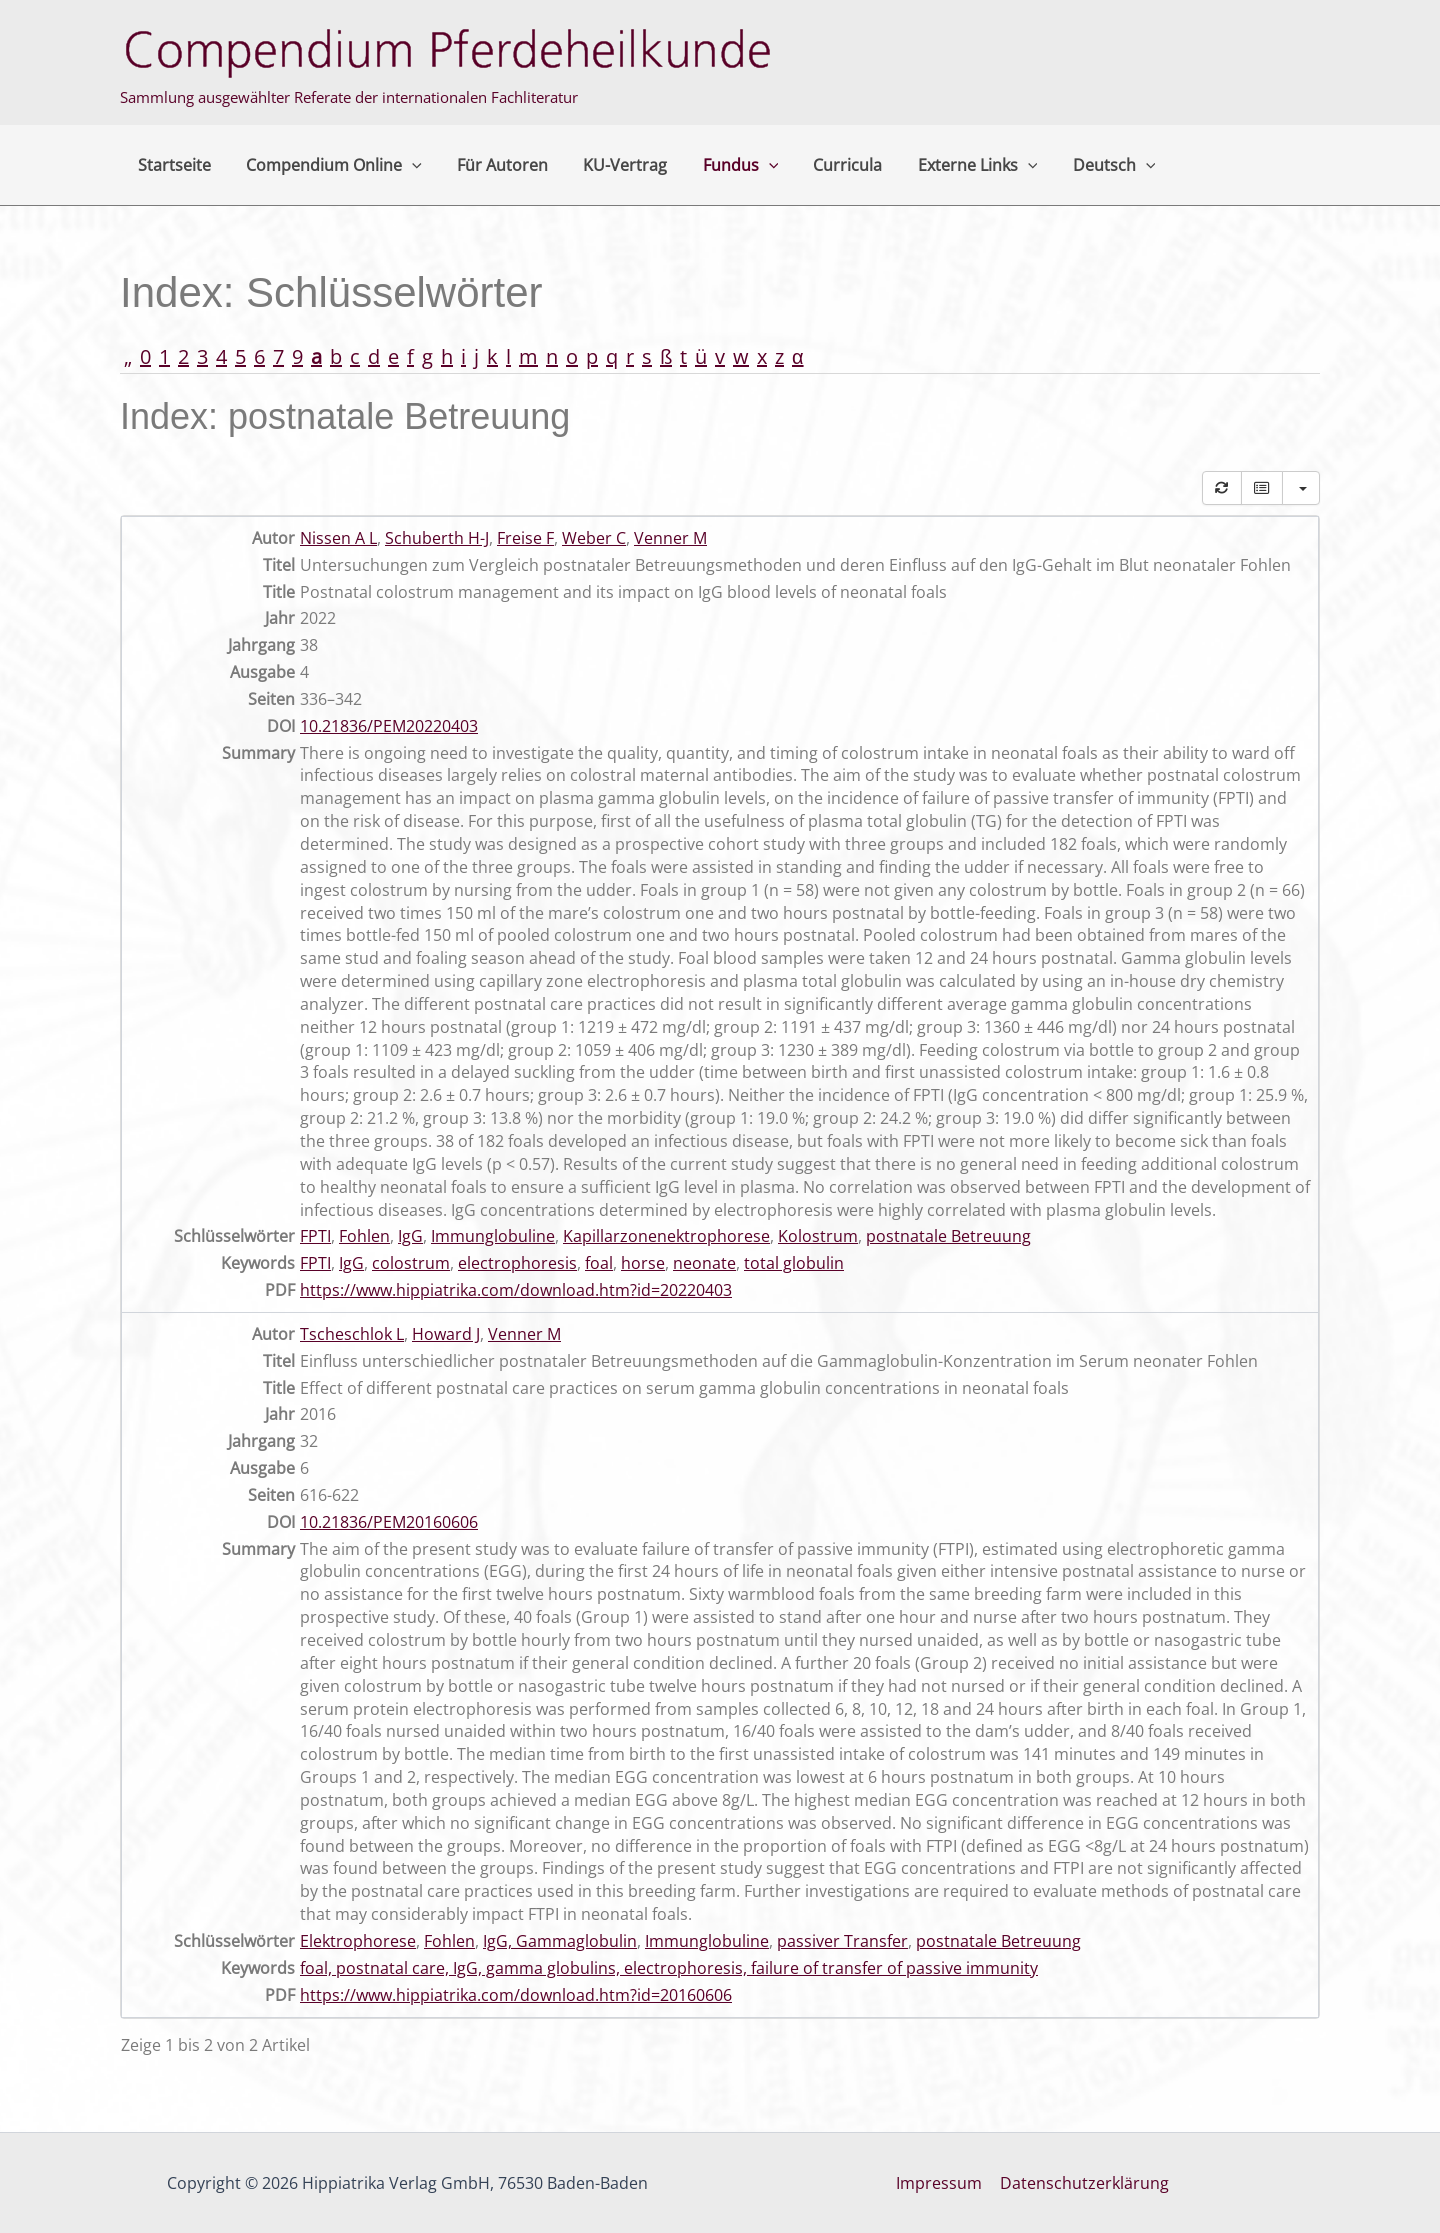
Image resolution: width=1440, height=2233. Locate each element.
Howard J (446, 1334)
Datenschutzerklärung (1083, 2183)
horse (643, 1263)
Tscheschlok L (352, 1334)
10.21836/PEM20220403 (389, 726)
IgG (410, 1236)
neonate (704, 1263)
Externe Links (956, 165)
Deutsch (1089, 165)
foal (599, 1263)
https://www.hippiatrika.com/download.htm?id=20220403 (516, 1290)
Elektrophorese (358, 1941)
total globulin (794, 1263)
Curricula (829, 165)
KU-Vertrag (614, 165)
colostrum (411, 1263)
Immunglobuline (493, 1236)
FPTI (315, 1236)
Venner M (670, 538)
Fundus (726, 165)
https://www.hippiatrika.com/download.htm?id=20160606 (516, 1995)
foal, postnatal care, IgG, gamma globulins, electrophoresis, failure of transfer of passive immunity (669, 1968)
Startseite (172, 165)
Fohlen (364, 1236)
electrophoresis (517, 1263)
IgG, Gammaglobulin (560, 1941)
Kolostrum (818, 1236)
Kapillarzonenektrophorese (666, 1236)
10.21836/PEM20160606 (389, 1522)
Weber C (594, 538)
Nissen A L (338, 538)
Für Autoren (494, 165)
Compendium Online (329, 165)
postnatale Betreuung (948, 1236)
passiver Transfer (842, 1941)
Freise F (525, 538)
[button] (407, 165)
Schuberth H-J (437, 538)
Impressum (940, 2183)
